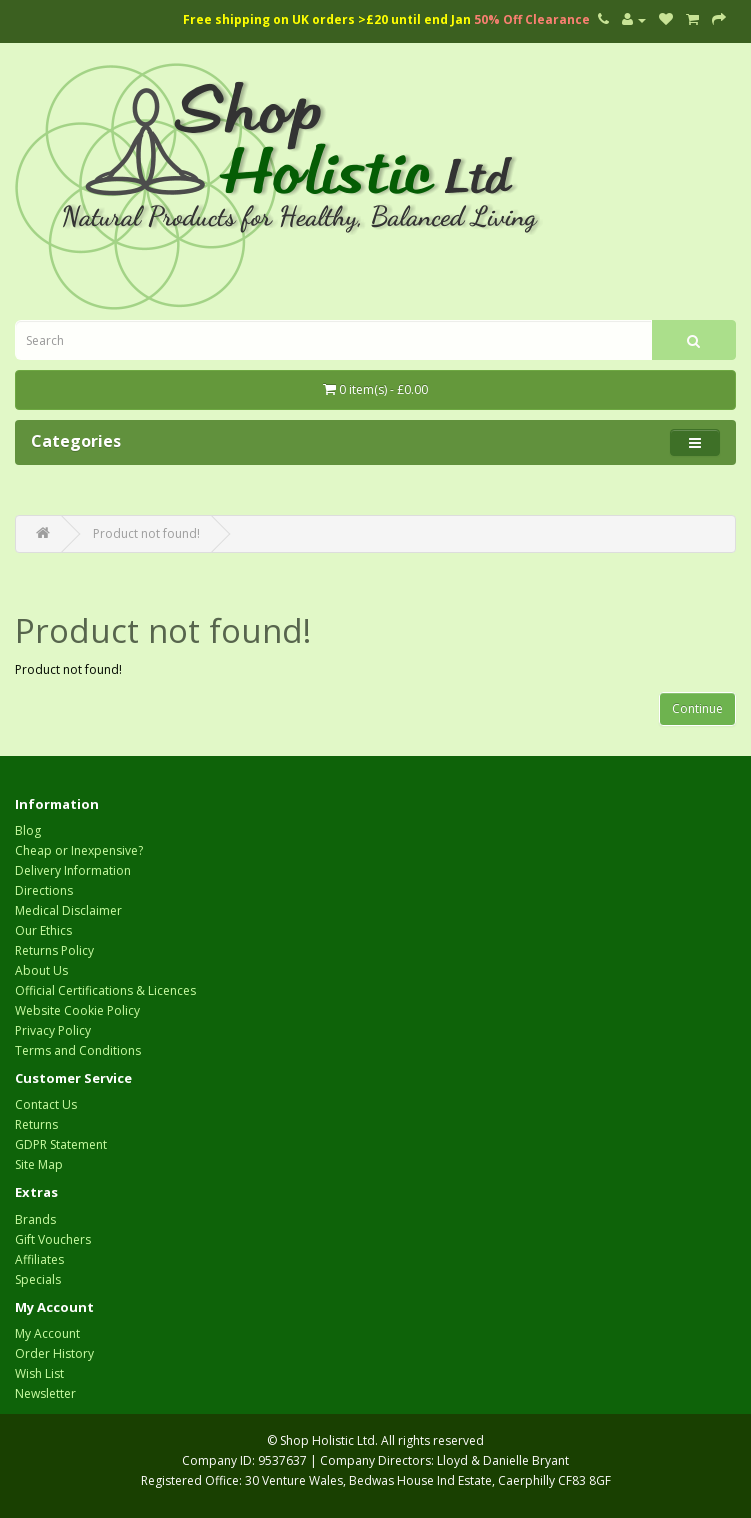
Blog (28, 830)
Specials (38, 1279)
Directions (44, 890)
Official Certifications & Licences (105, 990)
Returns (36, 1124)
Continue (697, 708)
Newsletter (45, 1393)
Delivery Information (73, 870)
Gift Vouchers (53, 1239)
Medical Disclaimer (68, 910)
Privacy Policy (53, 1030)
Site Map (39, 1164)
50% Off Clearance (532, 19)
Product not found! (146, 533)
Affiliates (39, 1259)
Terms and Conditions (78, 1050)
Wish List (39, 1373)
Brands (35, 1219)
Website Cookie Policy (77, 1010)
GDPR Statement (61, 1144)
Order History (54, 1353)
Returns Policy (54, 950)
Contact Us (46, 1104)
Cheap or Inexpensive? (79, 850)
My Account (47, 1333)
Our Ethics (43, 930)
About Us (41, 970)
